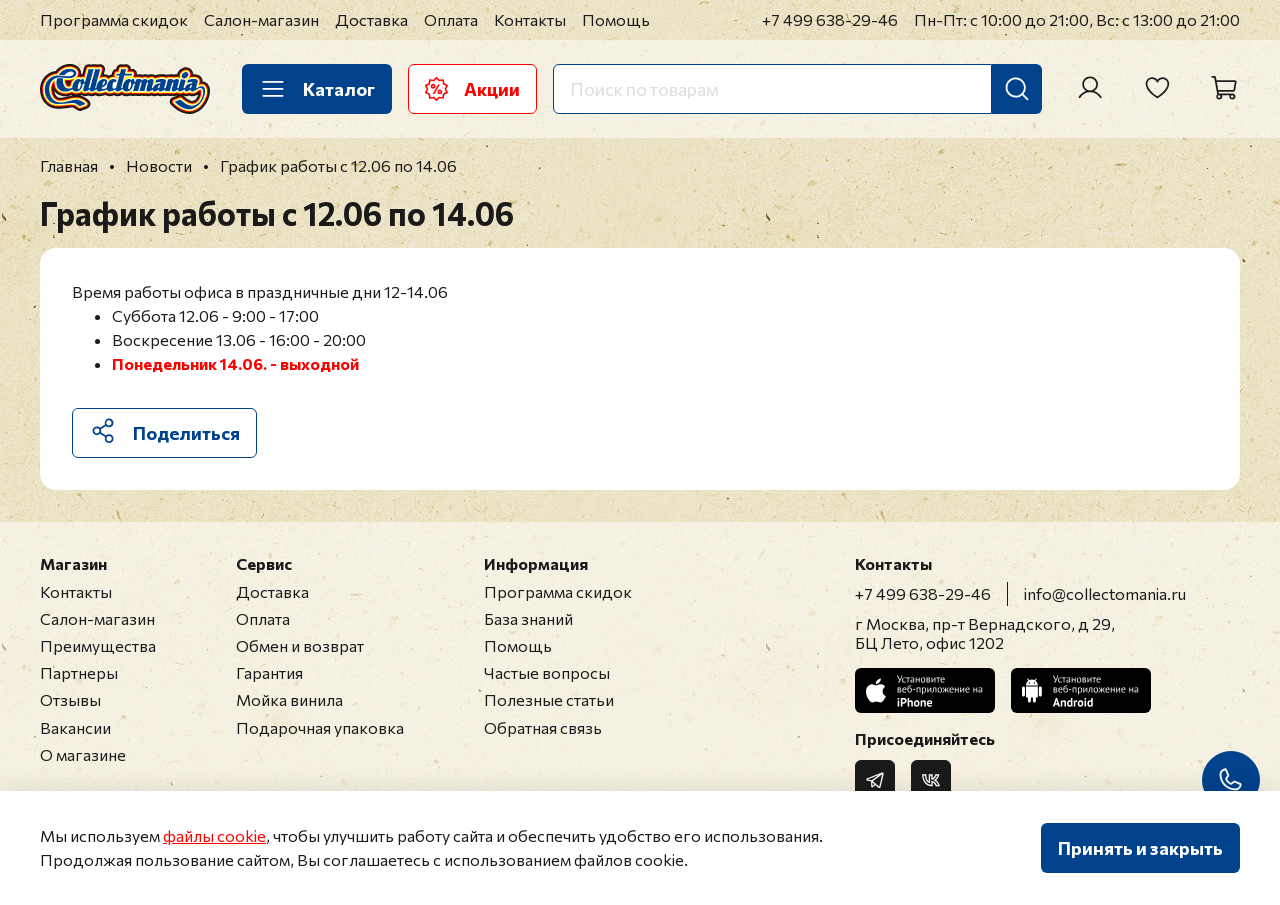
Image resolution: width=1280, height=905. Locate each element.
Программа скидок (114, 19)
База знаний (528, 618)
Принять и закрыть (1140, 848)
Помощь (616, 19)
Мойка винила (289, 699)
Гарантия (269, 672)
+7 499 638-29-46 (830, 19)
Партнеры (79, 672)
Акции (472, 89)
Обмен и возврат (300, 645)
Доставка (371, 19)
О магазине (83, 754)
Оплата (451, 19)
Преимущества (98, 645)
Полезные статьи (549, 699)
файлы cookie (214, 835)
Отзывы (70, 699)
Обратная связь (543, 727)
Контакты (530, 19)
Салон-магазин (261, 19)
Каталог (317, 89)
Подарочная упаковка (320, 727)
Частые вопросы (547, 672)
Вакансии (75, 727)
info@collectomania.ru (1105, 593)
